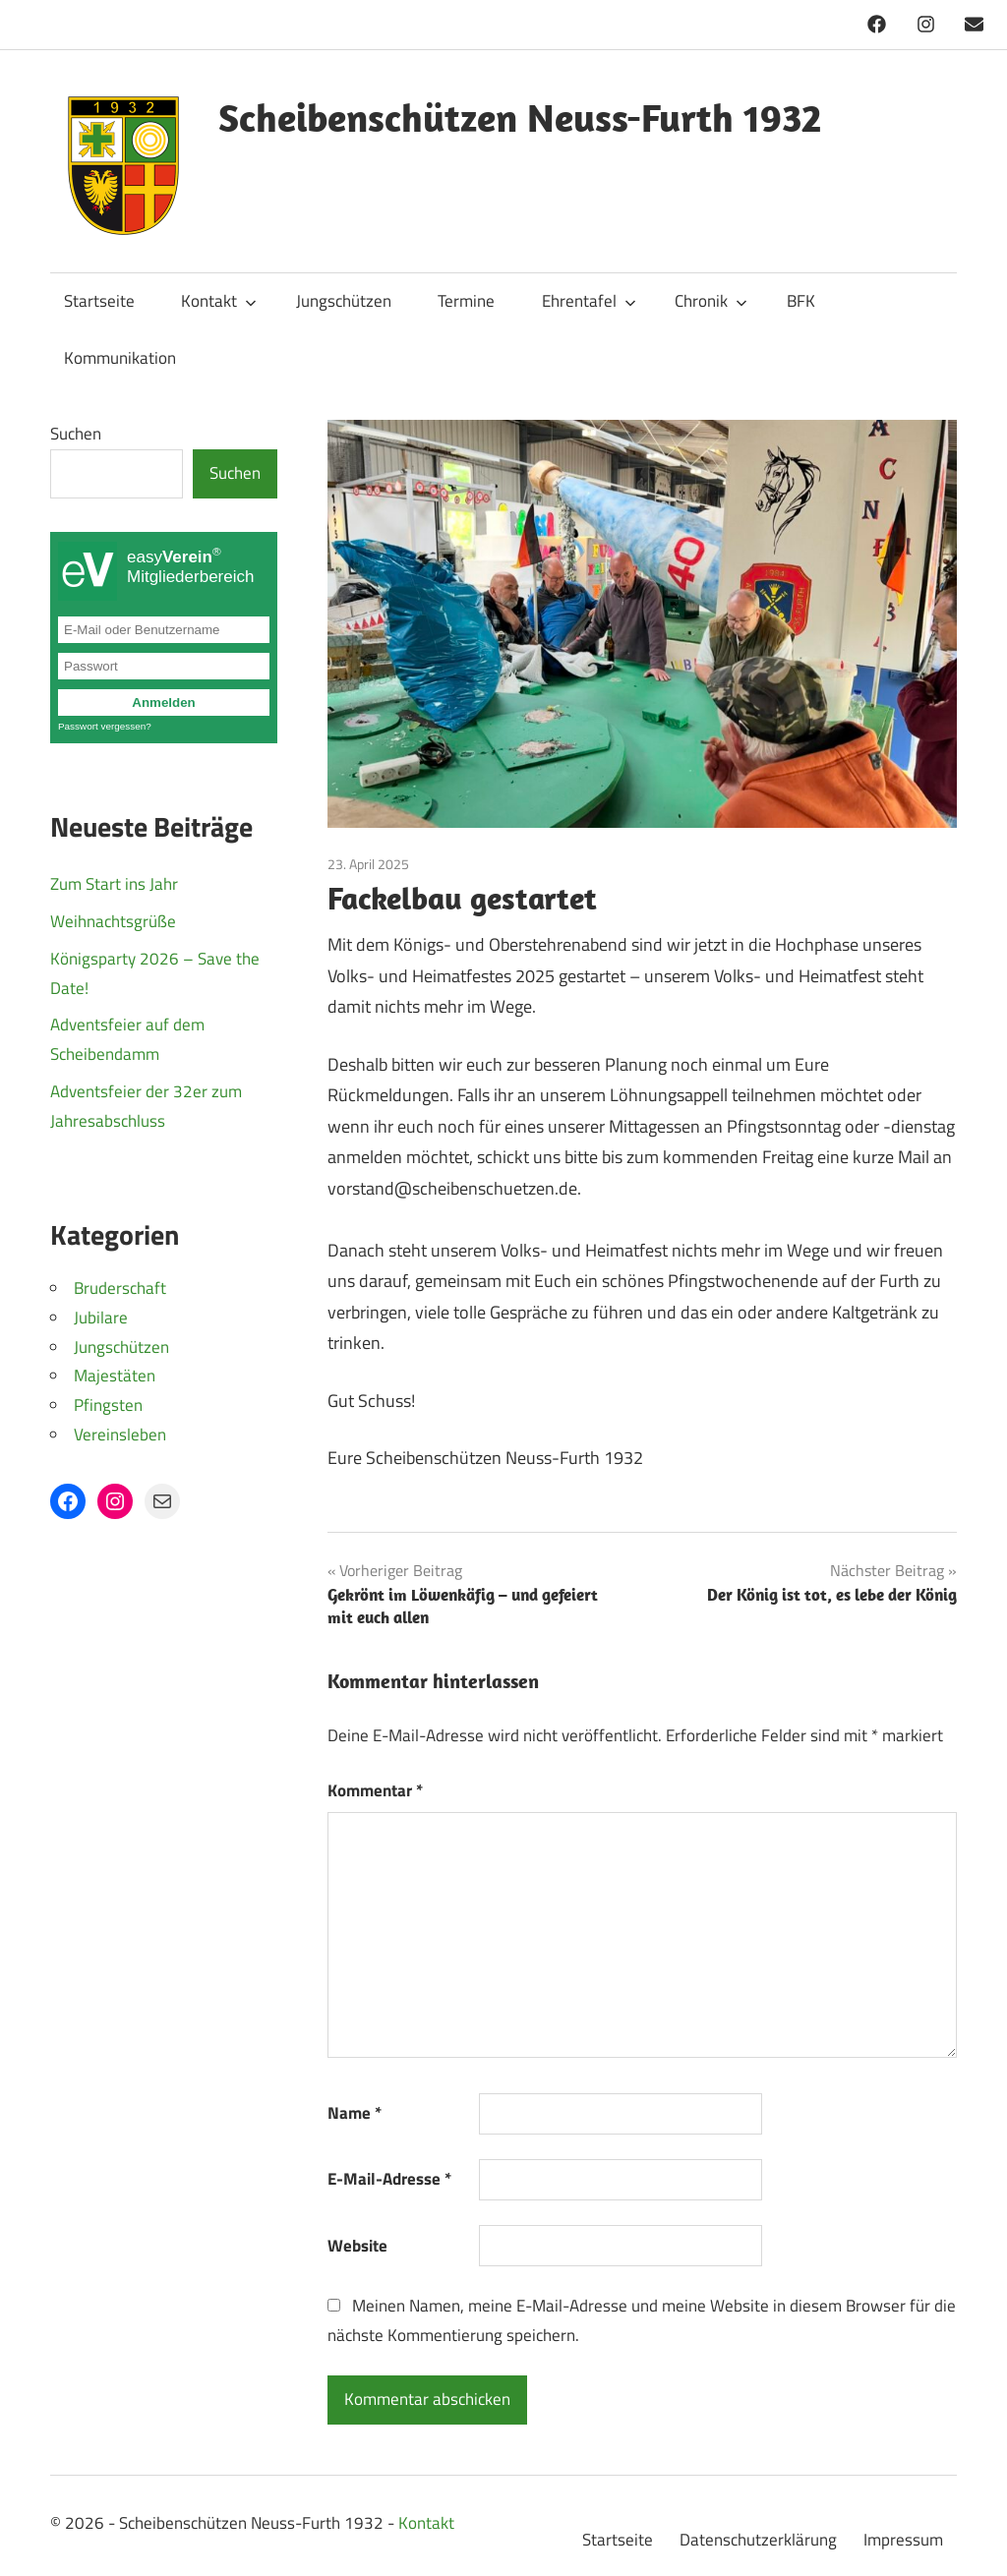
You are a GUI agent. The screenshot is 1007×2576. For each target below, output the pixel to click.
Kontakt (219, 301)
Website (357, 2245)
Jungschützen (343, 301)
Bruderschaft (120, 1288)
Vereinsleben (120, 1434)
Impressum (903, 2539)
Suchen (75, 433)
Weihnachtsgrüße (113, 921)
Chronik (711, 301)
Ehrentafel (589, 301)
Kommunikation (120, 358)
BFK (801, 301)
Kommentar (375, 1790)
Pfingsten (108, 1405)
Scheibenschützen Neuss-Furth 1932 (519, 117)
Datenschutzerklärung (758, 2539)
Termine (466, 301)
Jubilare (101, 1317)
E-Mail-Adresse (389, 2179)
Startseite (99, 301)
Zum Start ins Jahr (114, 884)
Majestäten (114, 1375)
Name (354, 2113)
